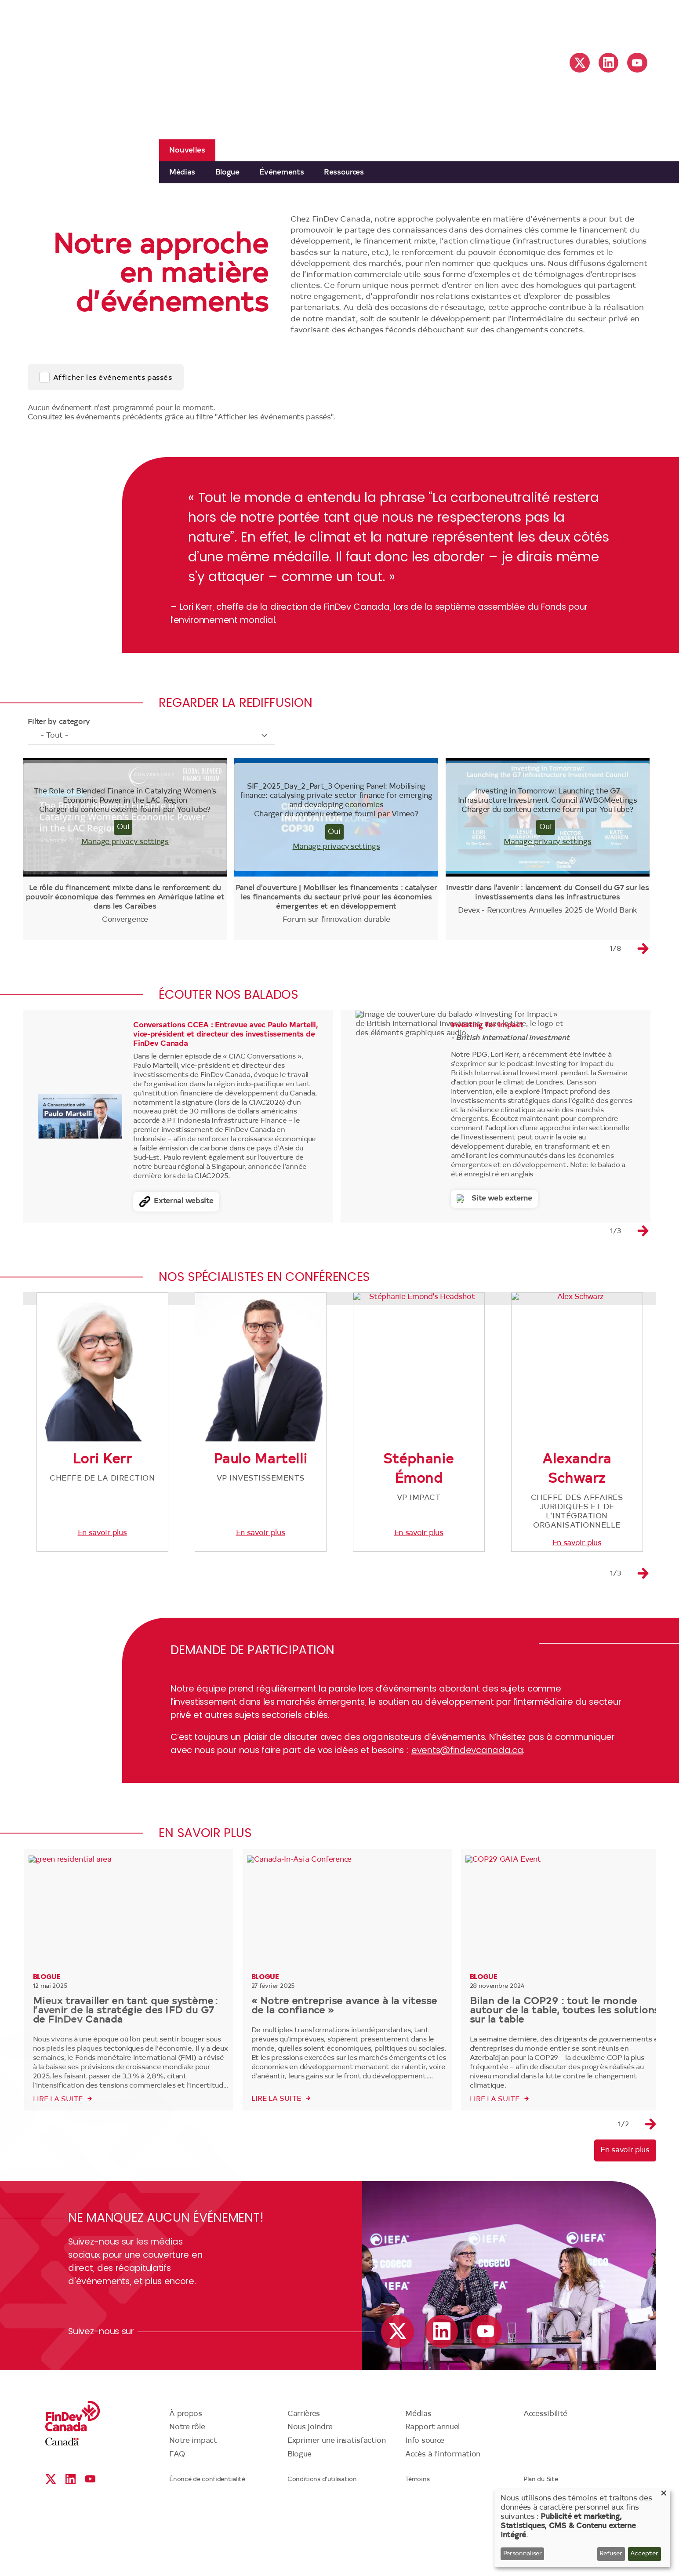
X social (579, 62)
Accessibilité (545, 2483)
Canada (62, 2510)
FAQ (177, 2523)
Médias (182, 172)
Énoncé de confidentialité (207, 2549)
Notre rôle (187, 2496)
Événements (281, 172)
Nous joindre (309, 2496)
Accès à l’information (442, 2523)
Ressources (344, 172)
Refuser (610, 2554)
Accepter (644, 2554)
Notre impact (193, 2510)
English (582, 22)
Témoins (417, 2549)
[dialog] (582, 2528)
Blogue (227, 172)
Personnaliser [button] (522, 2554)
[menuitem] (182, 172)
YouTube (637, 62)
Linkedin (608, 62)
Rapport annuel (432, 2496)
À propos (185, 2483)
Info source (424, 2510)
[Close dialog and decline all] (663, 2494)
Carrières (303, 2483)
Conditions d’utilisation (322, 2549)
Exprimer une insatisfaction (336, 2510)
